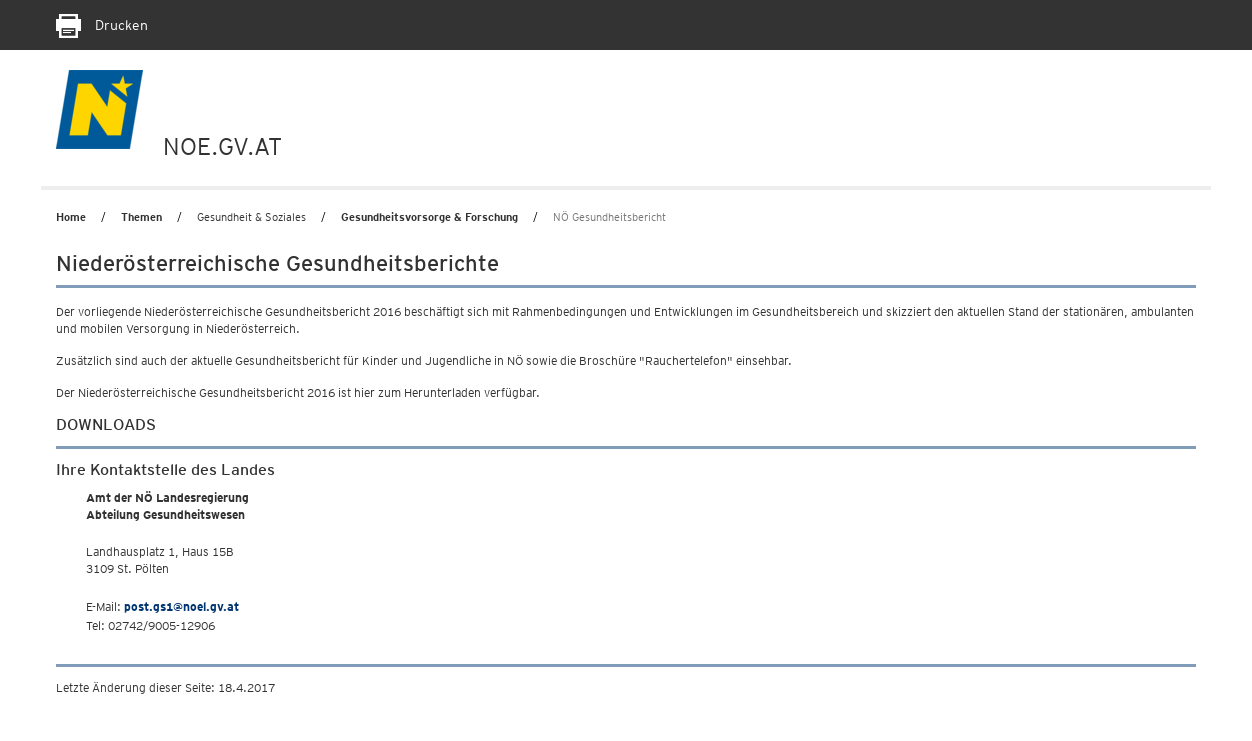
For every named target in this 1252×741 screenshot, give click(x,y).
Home (71, 217)
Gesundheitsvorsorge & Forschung (429, 217)
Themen (141, 217)
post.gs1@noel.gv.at (181, 606)
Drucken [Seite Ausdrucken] (102, 25)
